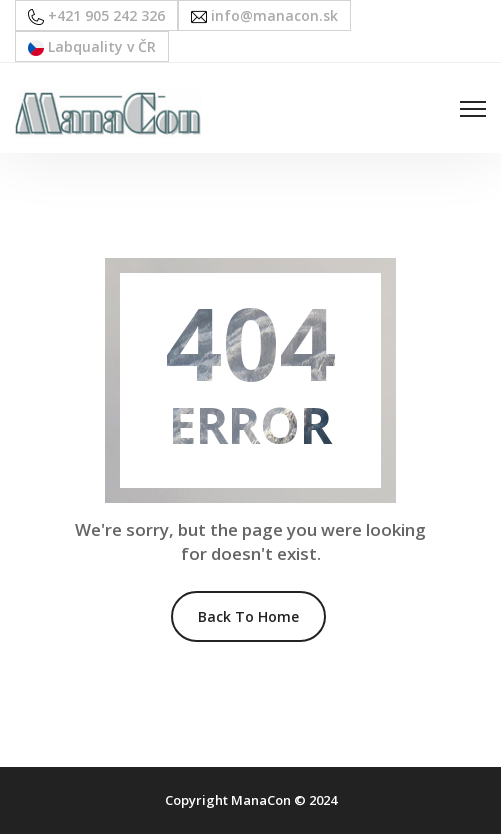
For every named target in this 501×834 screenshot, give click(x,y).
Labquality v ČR (92, 46)
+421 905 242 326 (96, 15)
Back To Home (248, 616)
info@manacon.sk (264, 15)
